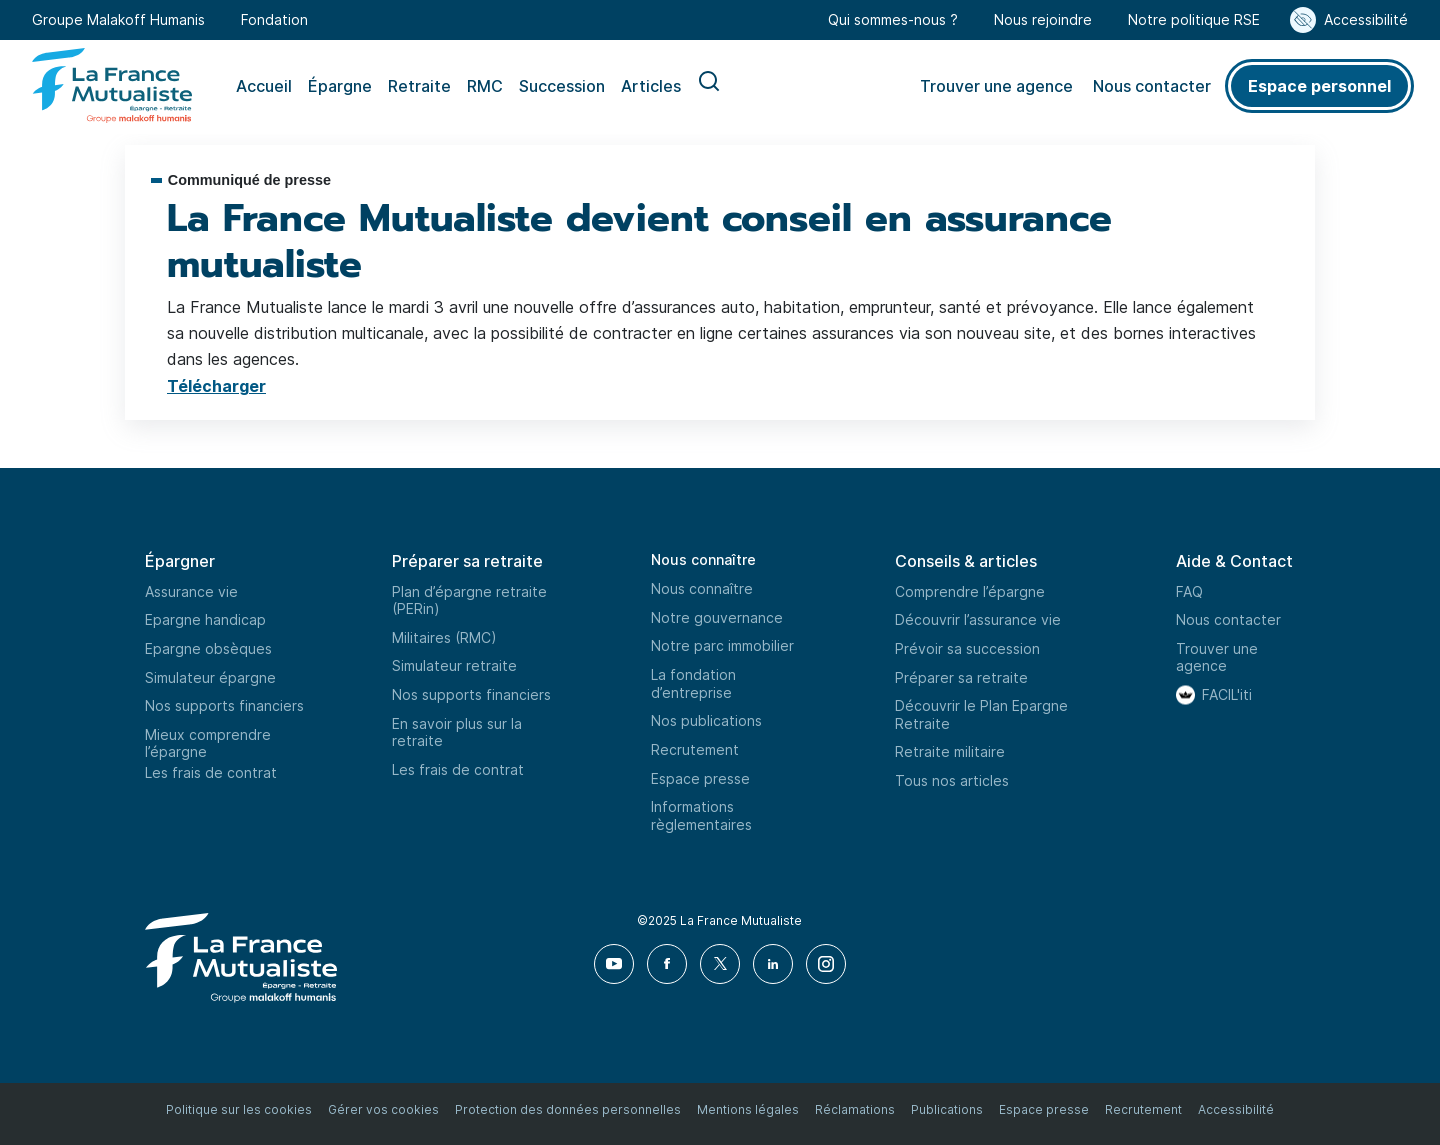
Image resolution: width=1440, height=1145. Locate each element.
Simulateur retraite (454, 665)
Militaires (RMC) (444, 637)
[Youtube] (614, 964)
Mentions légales (748, 1109)
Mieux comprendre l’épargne (208, 743)
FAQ (1189, 591)
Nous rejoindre (1043, 19)
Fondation (274, 19)
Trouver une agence (996, 86)
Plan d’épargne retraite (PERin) (469, 600)
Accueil (264, 86)
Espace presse (700, 778)
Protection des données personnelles (568, 1109)
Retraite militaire (950, 751)
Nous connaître (703, 559)
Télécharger (216, 386)
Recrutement (695, 749)
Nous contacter (1152, 86)
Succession (562, 86)
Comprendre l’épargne (970, 591)
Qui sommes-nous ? (893, 19)
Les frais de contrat (211, 772)
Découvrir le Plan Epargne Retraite (981, 714)
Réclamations (855, 1109)
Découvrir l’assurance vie (978, 619)
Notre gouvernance (717, 617)
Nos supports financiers (224, 705)
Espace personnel (1319, 86)
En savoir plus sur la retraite (457, 732)
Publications (947, 1109)
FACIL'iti (1227, 694)
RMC (485, 86)
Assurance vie (191, 591)
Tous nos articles (952, 780)
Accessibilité (1366, 19)
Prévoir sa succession (967, 648)
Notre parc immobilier (722, 645)
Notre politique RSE (1194, 19)
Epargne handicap (205, 619)
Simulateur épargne (210, 677)
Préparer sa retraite (961, 677)
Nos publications (706, 720)
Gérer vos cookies (383, 1109)
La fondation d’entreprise (693, 683)
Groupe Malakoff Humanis (118, 19)
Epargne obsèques (208, 648)
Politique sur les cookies (239, 1109)
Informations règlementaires (701, 815)
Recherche (709, 86)
